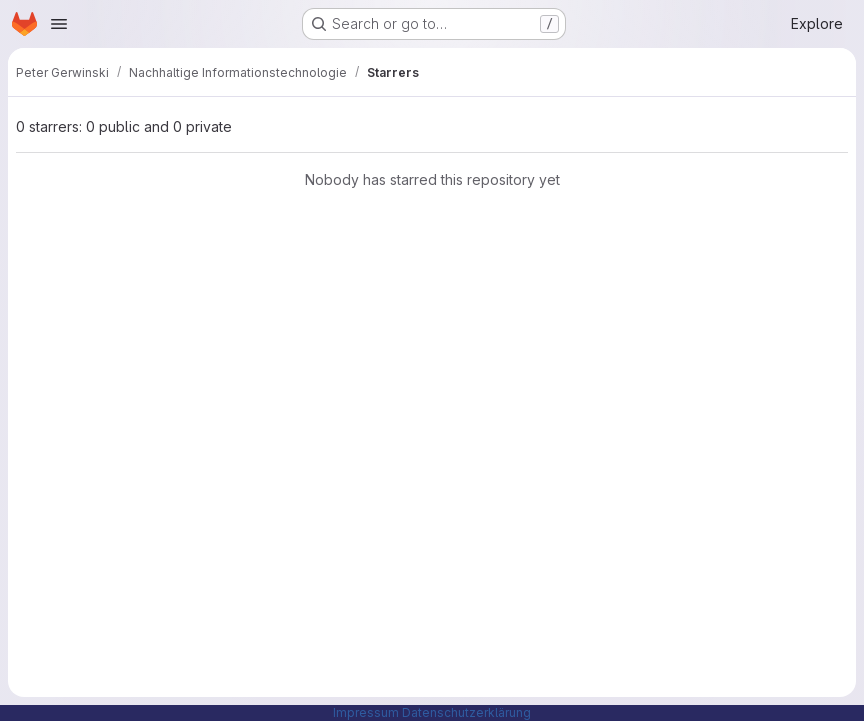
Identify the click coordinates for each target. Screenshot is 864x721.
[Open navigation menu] (59, 24)
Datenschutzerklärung (466, 712)
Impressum (366, 712)
